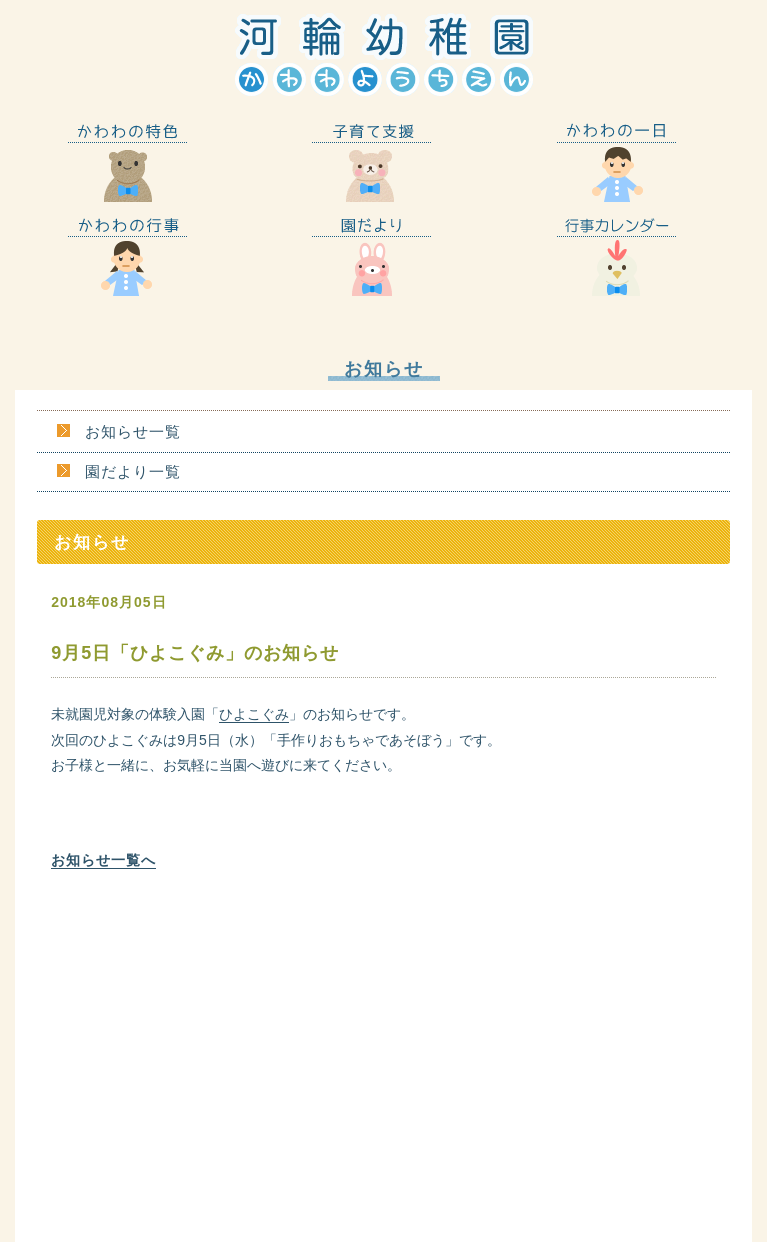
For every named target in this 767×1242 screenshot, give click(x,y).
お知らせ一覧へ (103, 860)
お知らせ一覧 (133, 431)
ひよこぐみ (254, 714)
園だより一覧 (133, 471)
